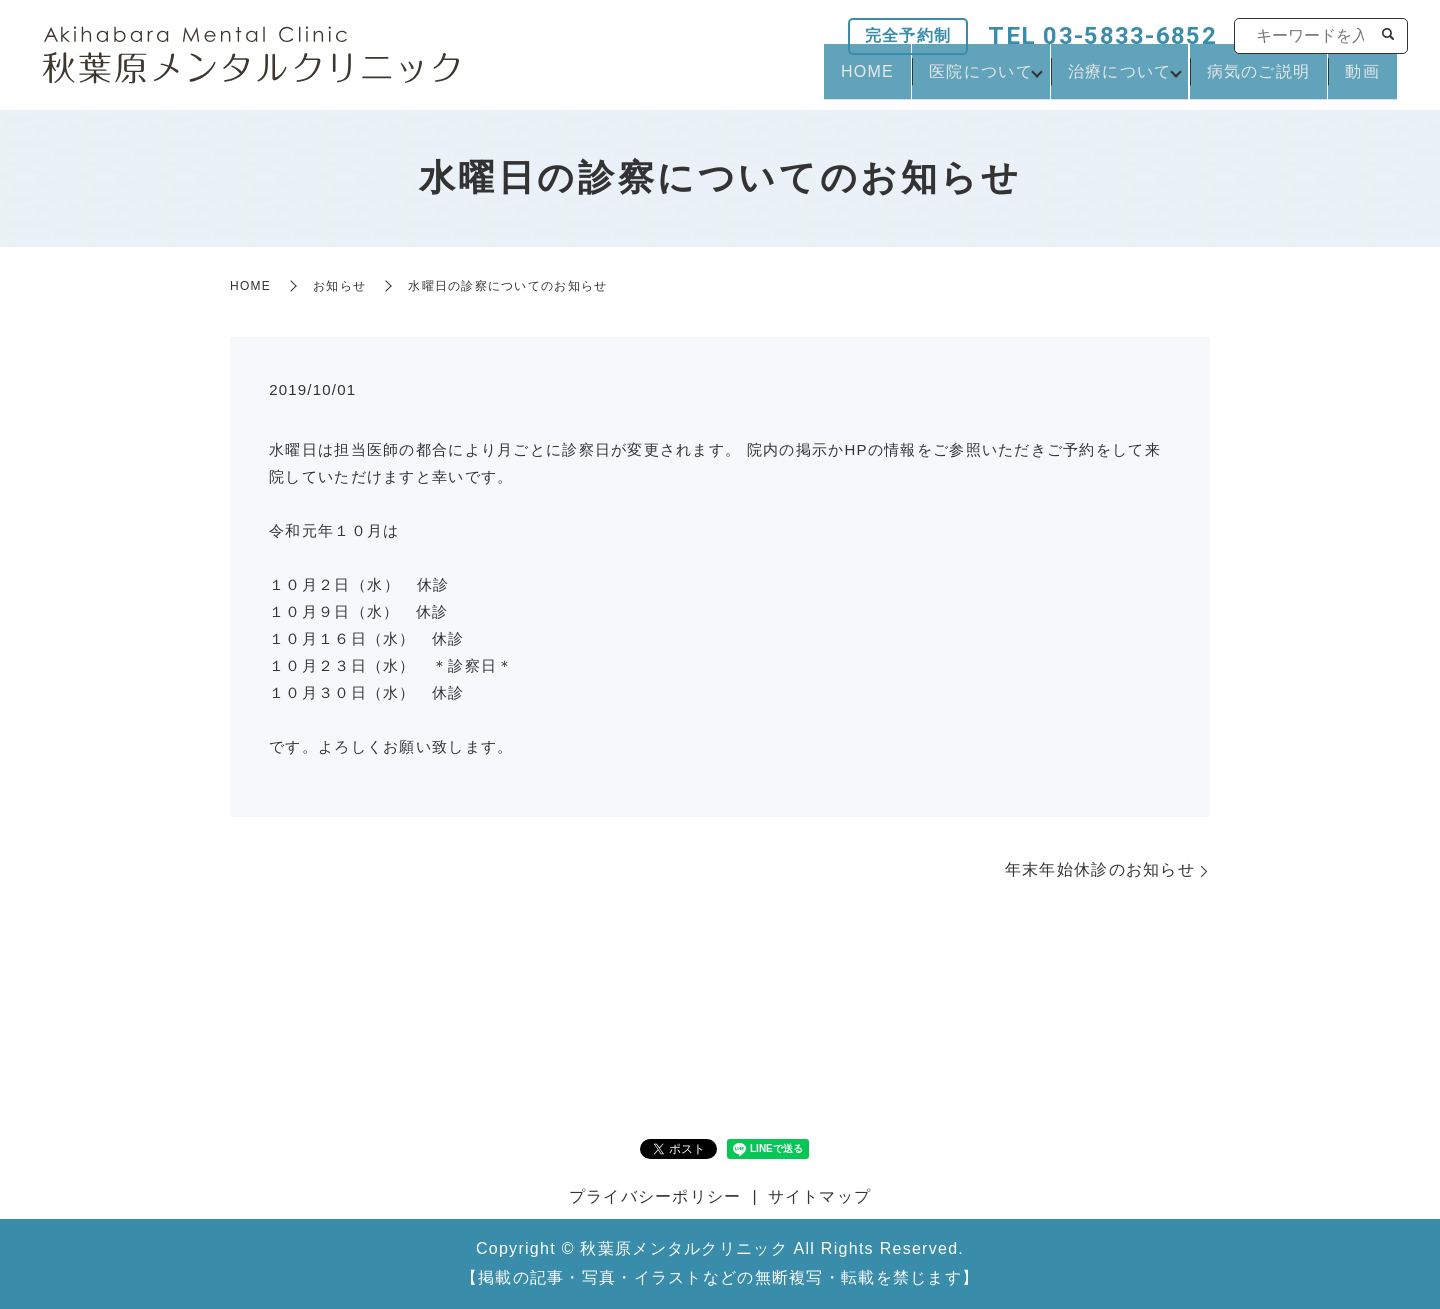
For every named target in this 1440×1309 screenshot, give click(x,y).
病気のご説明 (1237, 80)
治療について (1084, 80)
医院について (931, 80)
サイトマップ (820, 1196)
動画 (1355, 80)
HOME (803, 80)
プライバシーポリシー (655, 1196)
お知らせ (339, 286)
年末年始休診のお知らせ (1100, 869)
